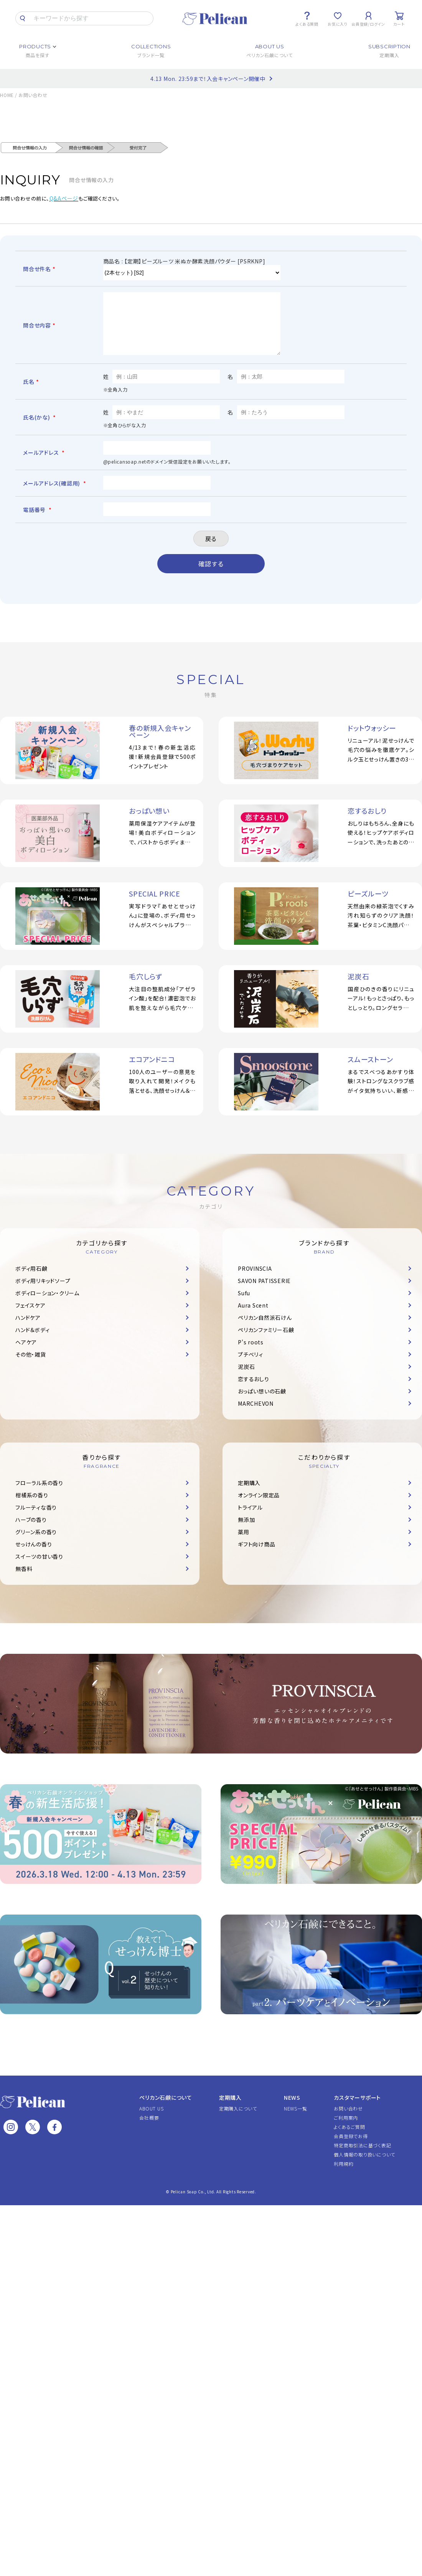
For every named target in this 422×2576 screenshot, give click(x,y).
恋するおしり (253, 1390)
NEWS (292, 2109)
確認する (211, 575)
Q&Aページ (64, 198)
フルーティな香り (36, 1519)
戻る (211, 550)
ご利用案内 (346, 2129)
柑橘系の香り (31, 1506)
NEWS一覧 (295, 2120)
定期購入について (238, 2120)
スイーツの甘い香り (39, 1568)
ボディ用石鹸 (31, 1280)
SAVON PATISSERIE (264, 1292)
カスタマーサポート (357, 2109)
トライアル (250, 1519)
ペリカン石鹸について (165, 2109)
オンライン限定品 (259, 1506)
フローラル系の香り (39, 1494)
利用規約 (343, 2175)
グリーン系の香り (36, 1543)
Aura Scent (253, 1316)
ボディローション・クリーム (47, 1304)
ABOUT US (151, 2120)
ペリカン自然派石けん (265, 1329)
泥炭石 (246, 1378)
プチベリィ (250, 1366)
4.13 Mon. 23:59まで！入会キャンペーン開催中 (207, 78)
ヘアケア (26, 1353)
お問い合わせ (348, 2120)
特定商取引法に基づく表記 (362, 2156)
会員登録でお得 (351, 2147)
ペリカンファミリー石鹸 (266, 1341)
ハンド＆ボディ (32, 1341)
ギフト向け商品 (256, 1555)
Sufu (244, 1304)
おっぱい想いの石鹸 (262, 1402)
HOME (7, 95)
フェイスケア (30, 1316)
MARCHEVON (256, 1415)
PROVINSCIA (255, 1280)
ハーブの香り (31, 1531)
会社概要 (149, 2129)
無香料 (23, 1580)
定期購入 (249, 1494)
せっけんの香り (33, 1555)
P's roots (251, 1353)
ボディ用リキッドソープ (42, 1292)
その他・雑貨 (30, 1366)
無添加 (246, 1531)
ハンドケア (28, 1329)
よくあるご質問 (349, 2138)
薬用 (243, 1543)
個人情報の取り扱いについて (364, 2166)
